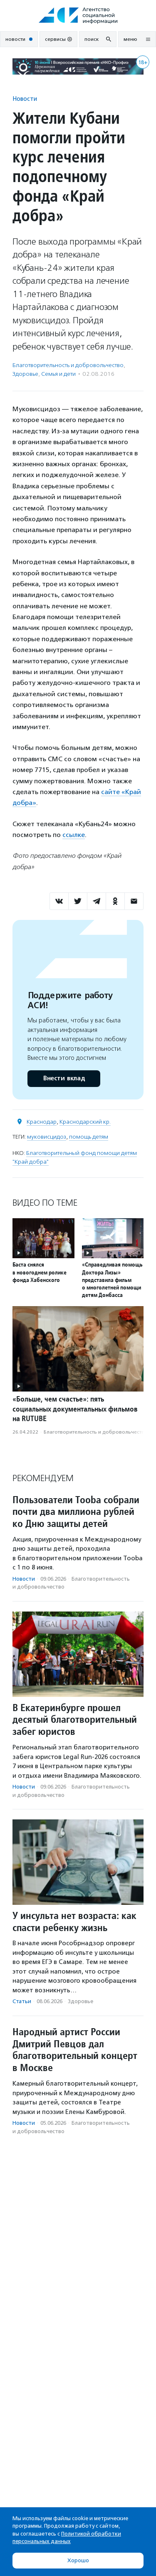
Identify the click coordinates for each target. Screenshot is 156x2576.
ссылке (73, 835)
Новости (24, 98)
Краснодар (42, 1121)
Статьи (21, 2001)
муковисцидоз (46, 1136)
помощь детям (88, 1136)
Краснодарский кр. (85, 1121)
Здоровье (25, 373)
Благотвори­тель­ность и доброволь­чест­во (68, 365)
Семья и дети (58, 373)
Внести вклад (63, 1078)
